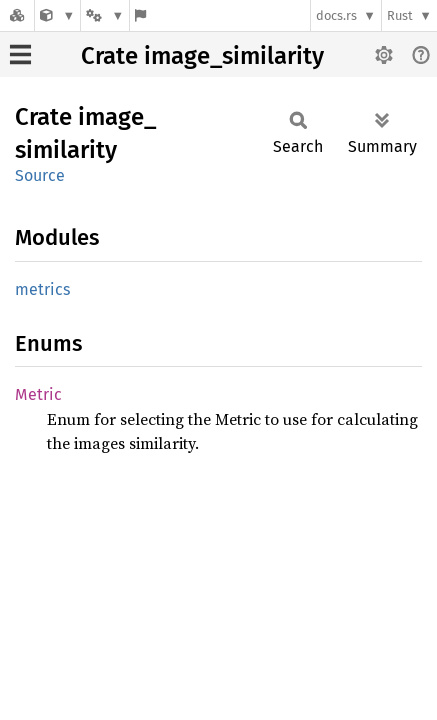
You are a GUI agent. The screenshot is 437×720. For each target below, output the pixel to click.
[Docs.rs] (17, 15)
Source (40, 175)
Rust (400, 15)
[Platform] (105, 15)
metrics (42, 289)
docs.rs (336, 15)
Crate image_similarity (202, 56)
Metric (38, 394)
